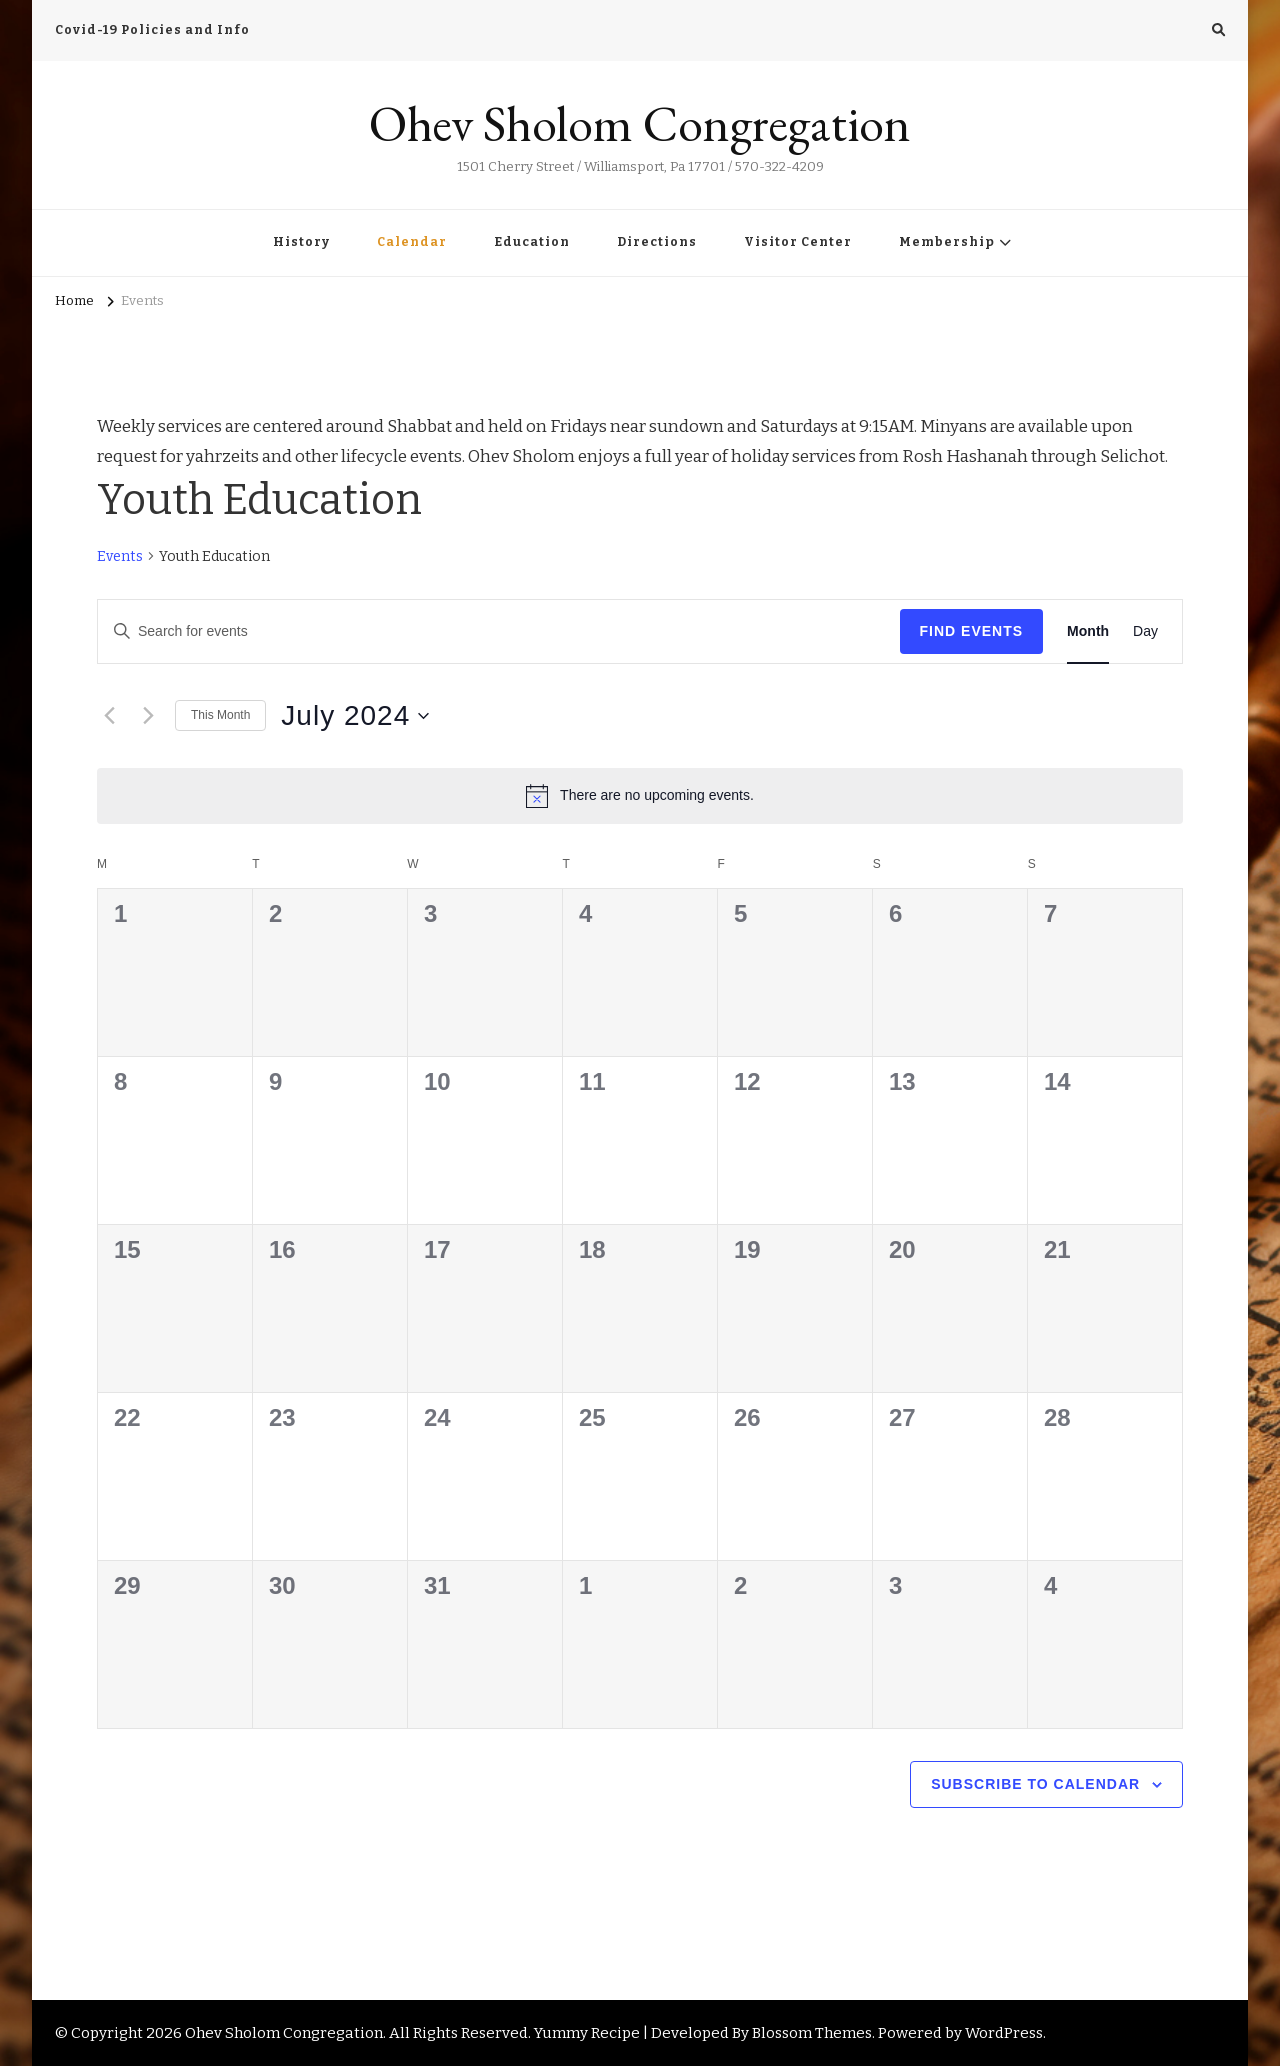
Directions (657, 242)
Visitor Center (798, 242)
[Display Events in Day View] (1145, 631)
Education (532, 242)
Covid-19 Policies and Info (152, 30)
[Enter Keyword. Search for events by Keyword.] (499, 631)
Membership (947, 242)
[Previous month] (109, 716)
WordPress (1004, 2033)
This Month (220, 715)
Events (120, 556)
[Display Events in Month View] (1088, 631)
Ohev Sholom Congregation (640, 123)
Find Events (972, 631)
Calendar (412, 242)
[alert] (640, 796)
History (301, 242)
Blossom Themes (812, 2033)
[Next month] (148, 716)
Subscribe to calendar (1035, 1784)
